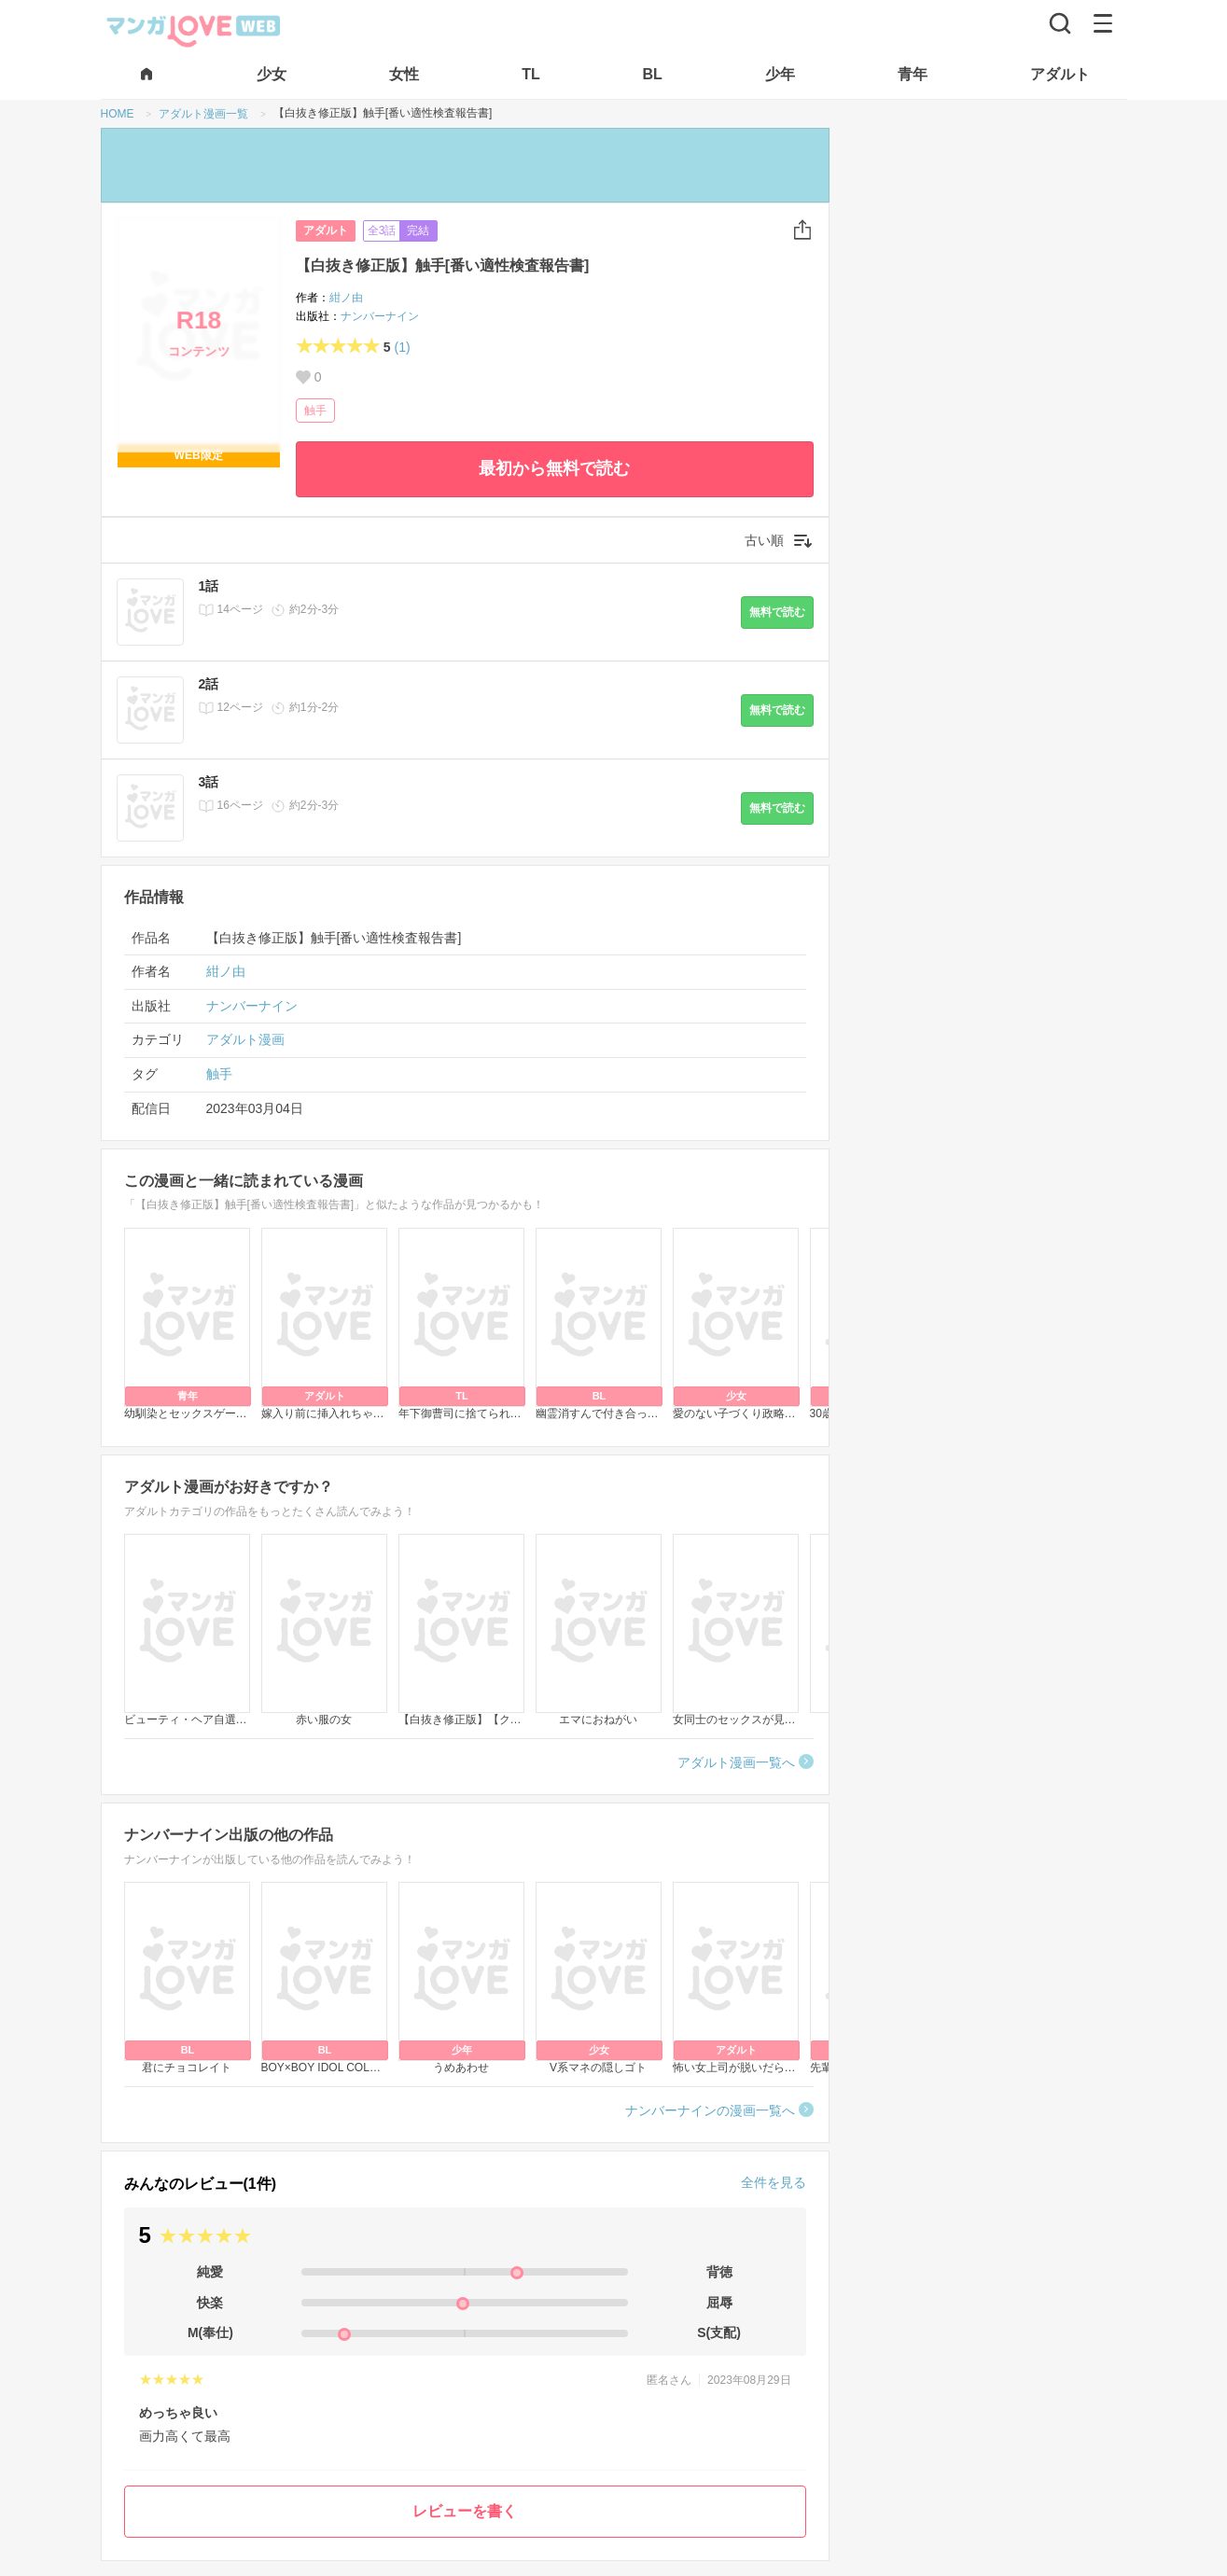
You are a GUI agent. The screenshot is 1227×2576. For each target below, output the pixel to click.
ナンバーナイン (380, 316)
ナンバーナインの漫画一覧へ (710, 2110)
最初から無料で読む (554, 468)
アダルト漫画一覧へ (736, 1762)
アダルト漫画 (245, 1039)
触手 (315, 410)
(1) (402, 347)
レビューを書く (464, 2511)
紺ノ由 (346, 297)
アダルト (325, 230)
